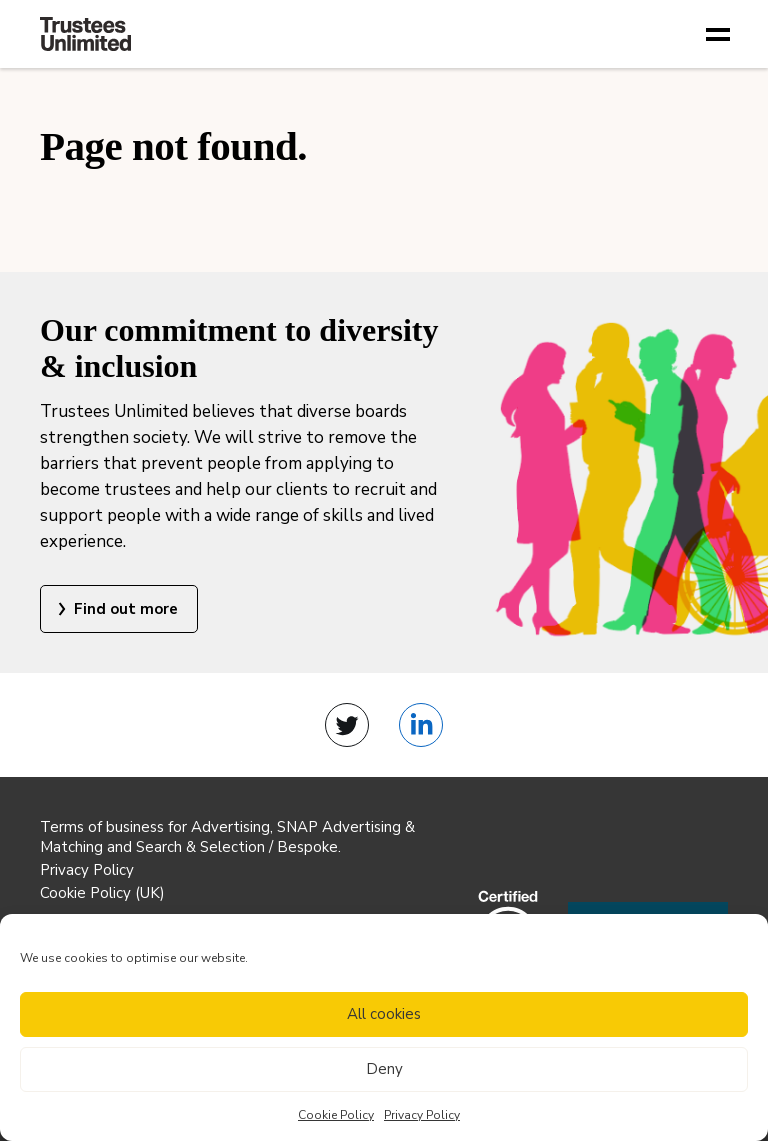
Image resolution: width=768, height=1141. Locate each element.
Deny (384, 1069)
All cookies (384, 1014)
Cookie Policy (336, 1115)
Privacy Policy (422, 1115)
